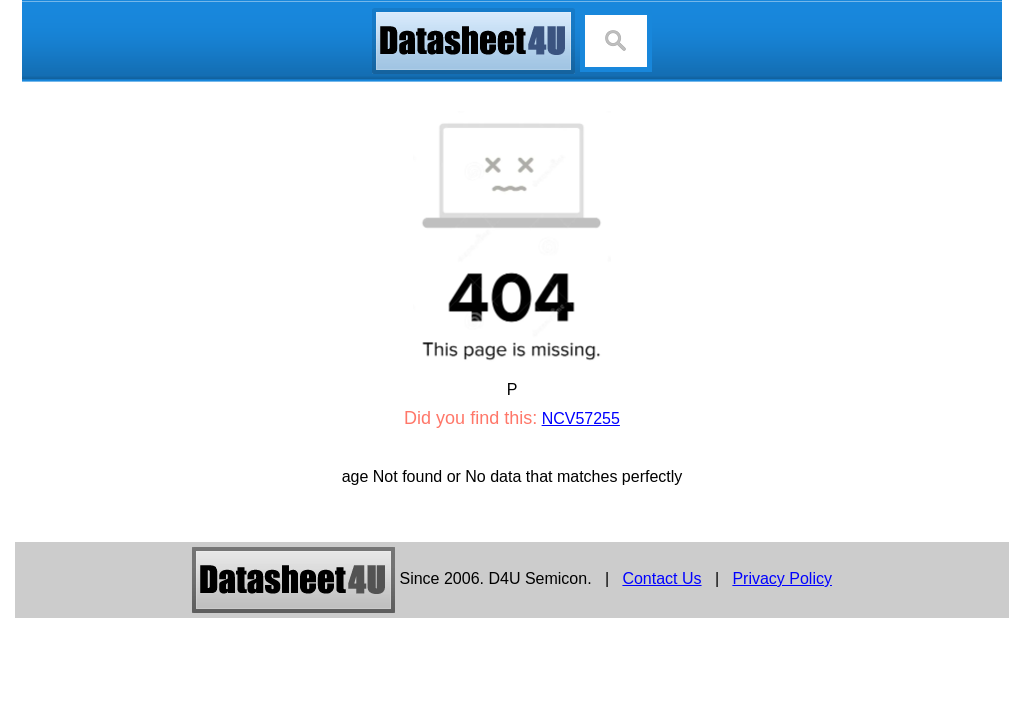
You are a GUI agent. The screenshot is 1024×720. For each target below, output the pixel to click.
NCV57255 (581, 418)
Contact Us (661, 578)
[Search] (616, 41)
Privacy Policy (782, 578)
